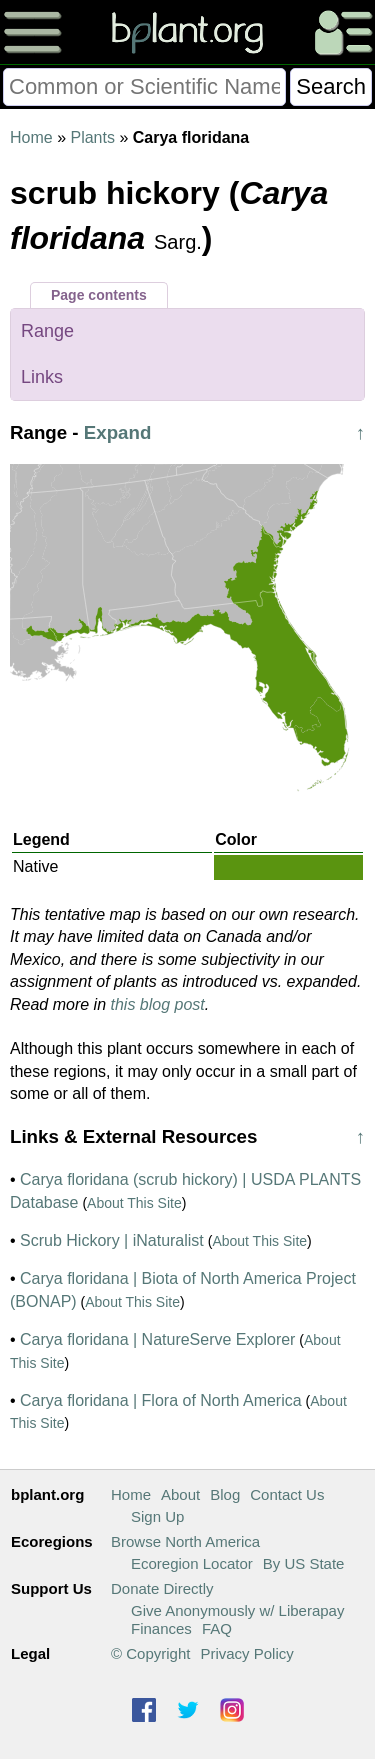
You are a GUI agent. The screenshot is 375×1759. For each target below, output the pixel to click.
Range (47, 331)
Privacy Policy (246, 1653)
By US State (304, 1563)
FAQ (217, 1628)
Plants (92, 137)
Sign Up (157, 1516)
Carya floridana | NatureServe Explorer (157, 1339)
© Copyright (150, 1653)
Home (31, 137)
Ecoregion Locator (192, 1563)
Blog (225, 1494)
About (180, 1494)
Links (42, 377)
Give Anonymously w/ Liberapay (237, 1610)
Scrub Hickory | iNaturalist (112, 1240)
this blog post (158, 1004)
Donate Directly (162, 1588)
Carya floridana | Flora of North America (161, 1400)
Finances (161, 1628)
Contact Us (287, 1494)
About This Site (134, 1203)
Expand (118, 432)
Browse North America (185, 1541)
